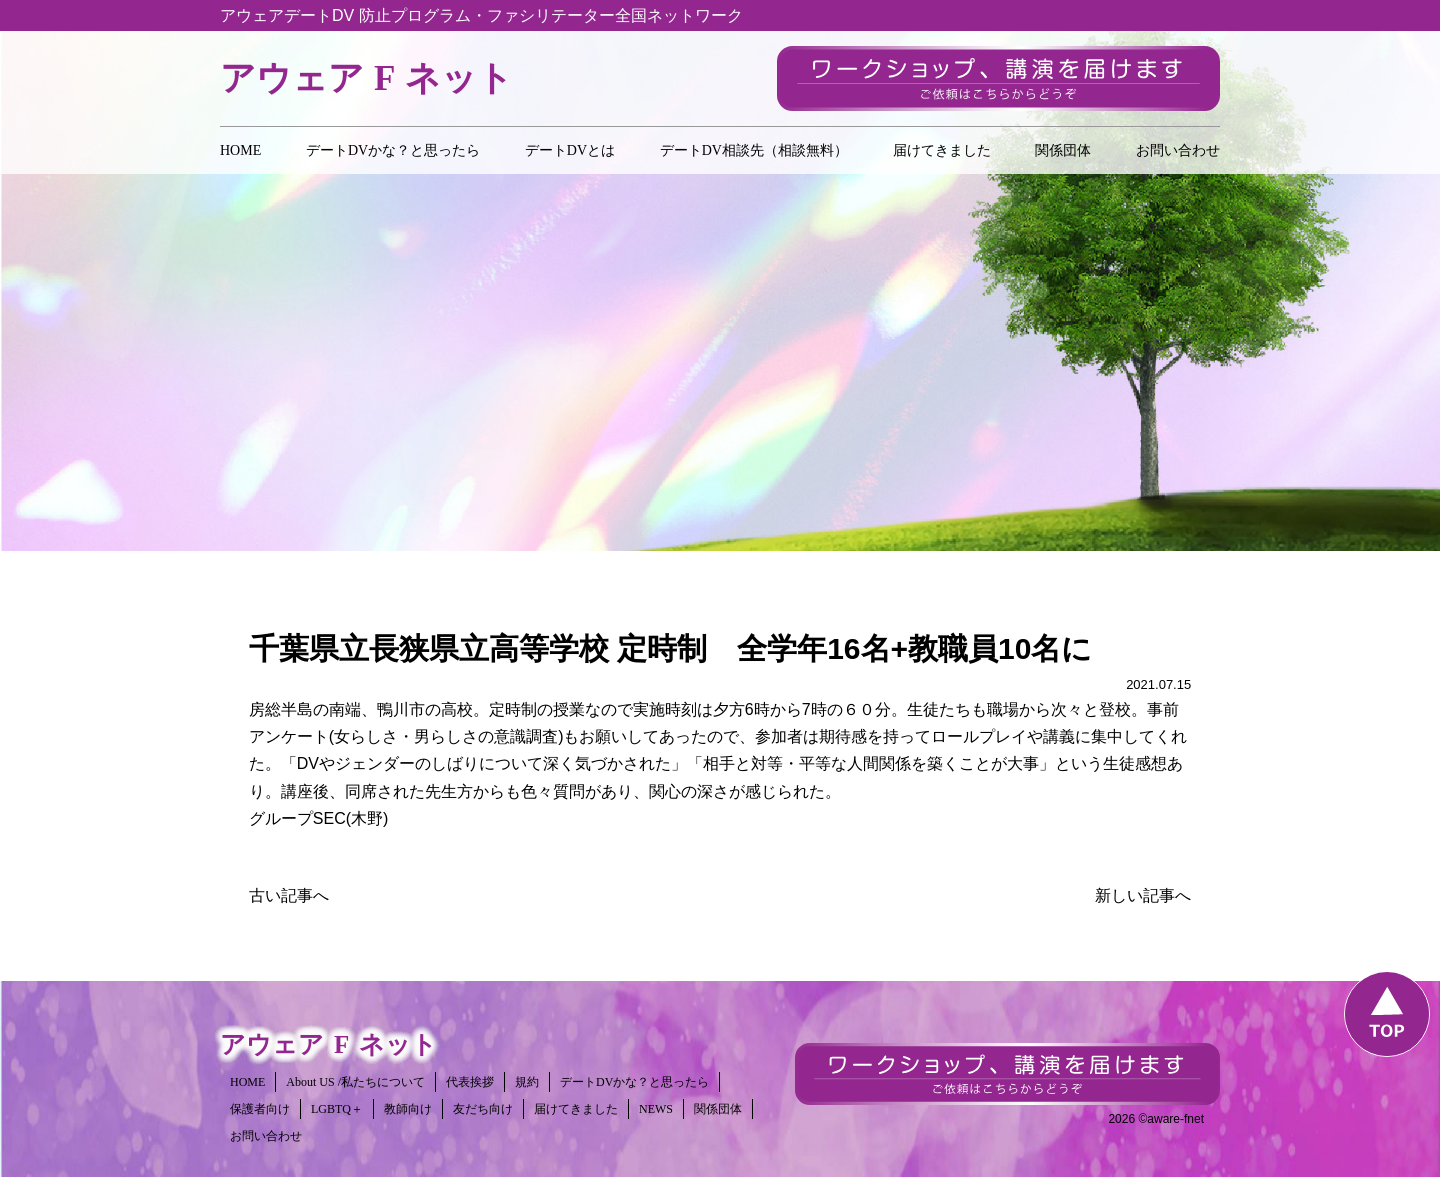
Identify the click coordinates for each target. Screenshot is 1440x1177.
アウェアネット (366, 78)
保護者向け (260, 1109)
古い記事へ (289, 895)
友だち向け (483, 1109)
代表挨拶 (470, 1082)
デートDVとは (570, 150)
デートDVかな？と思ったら (393, 150)
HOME (240, 150)
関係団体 (1063, 150)
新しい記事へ (1143, 895)
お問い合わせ (1178, 150)
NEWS (656, 1109)
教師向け (408, 1109)
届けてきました (942, 150)
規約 (527, 1082)
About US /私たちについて (355, 1082)
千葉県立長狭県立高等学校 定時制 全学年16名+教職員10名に (671, 648)
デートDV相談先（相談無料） (754, 150)
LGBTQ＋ (337, 1109)
